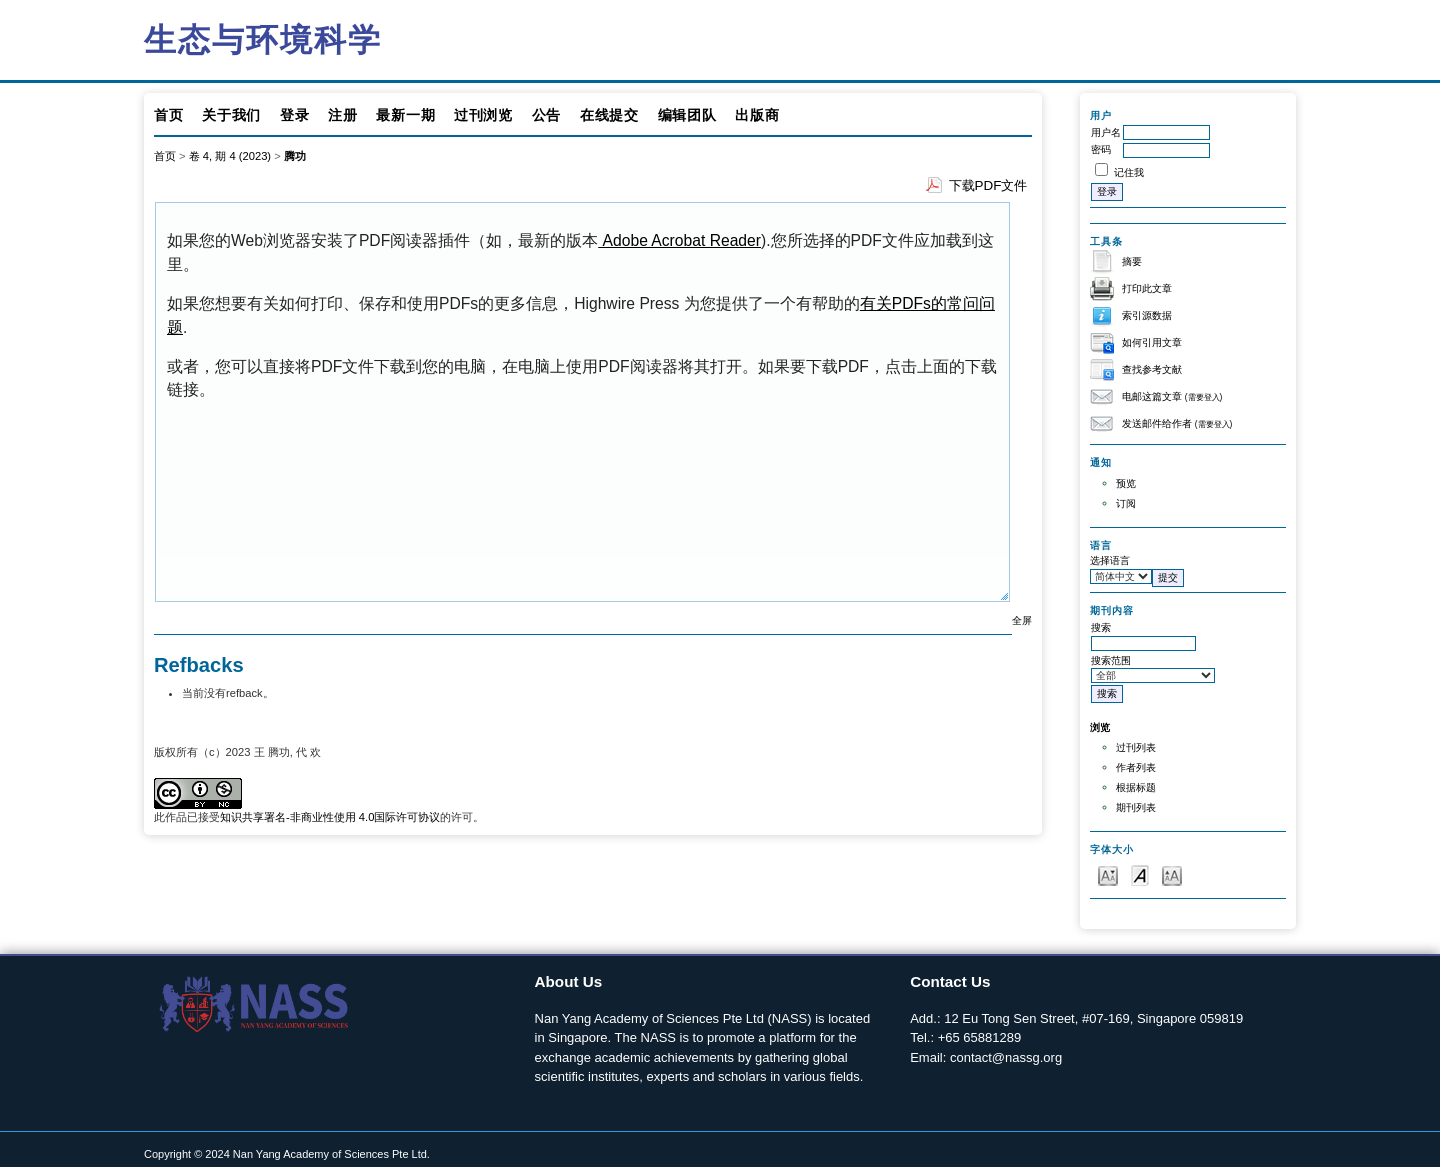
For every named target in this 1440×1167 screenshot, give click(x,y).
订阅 (1126, 503)
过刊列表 (1136, 747)
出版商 (757, 115)
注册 (342, 115)
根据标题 (1136, 787)
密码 (1101, 149)
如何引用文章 (1152, 342)
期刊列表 (1136, 807)
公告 (546, 115)
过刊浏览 (483, 115)
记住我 (1129, 172)
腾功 (295, 156)
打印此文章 (1147, 288)
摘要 (1132, 261)
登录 (294, 115)
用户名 (1106, 132)
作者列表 (1136, 767)
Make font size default (1140, 874)
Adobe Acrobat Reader (679, 240)
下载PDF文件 (988, 185)
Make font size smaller (1108, 874)
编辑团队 (687, 115)
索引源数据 (1147, 315)
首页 (168, 115)
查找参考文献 (1152, 369)
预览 (1126, 483)
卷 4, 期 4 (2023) (230, 156)
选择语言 (1110, 560)
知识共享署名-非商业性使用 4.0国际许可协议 (330, 817)
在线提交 (609, 115)
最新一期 (405, 115)
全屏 (1022, 620)
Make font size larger (1172, 874)
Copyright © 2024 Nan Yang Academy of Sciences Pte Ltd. (287, 1154)
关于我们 (231, 115)
